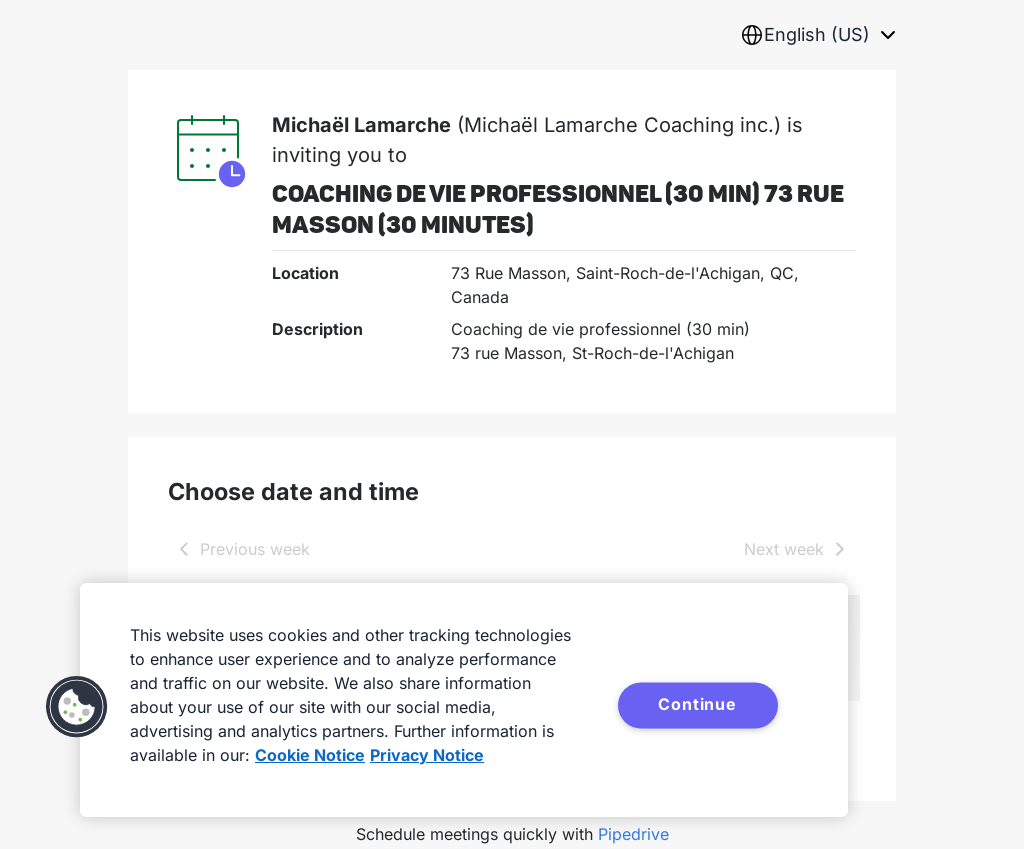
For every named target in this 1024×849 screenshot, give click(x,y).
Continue (697, 704)
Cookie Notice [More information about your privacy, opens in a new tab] (310, 755)
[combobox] (818, 35)
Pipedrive (633, 834)
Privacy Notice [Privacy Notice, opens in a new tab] (427, 755)
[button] (77, 707)
